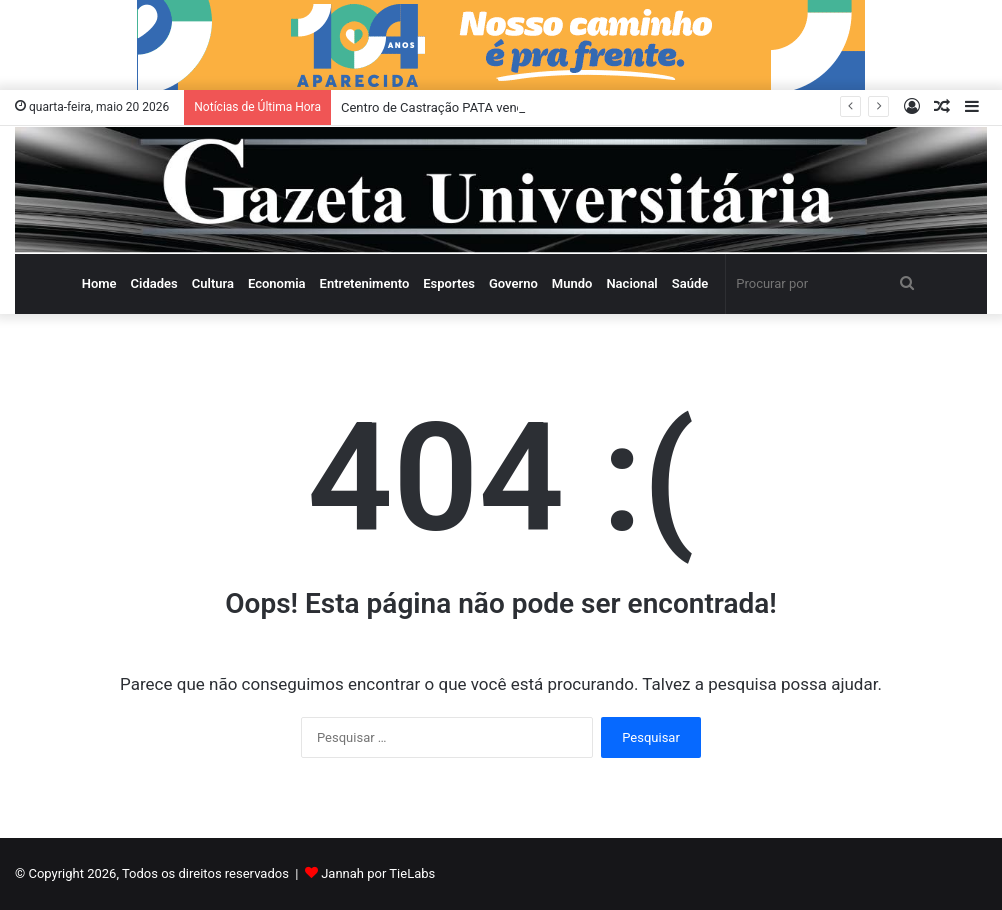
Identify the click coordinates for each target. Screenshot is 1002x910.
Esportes (449, 283)
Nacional (631, 283)
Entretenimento (365, 283)
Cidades (154, 283)
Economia (277, 283)
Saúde (690, 283)
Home (99, 283)
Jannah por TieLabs (378, 873)
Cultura (213, 283)
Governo (513, 283)
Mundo (572, 283)
